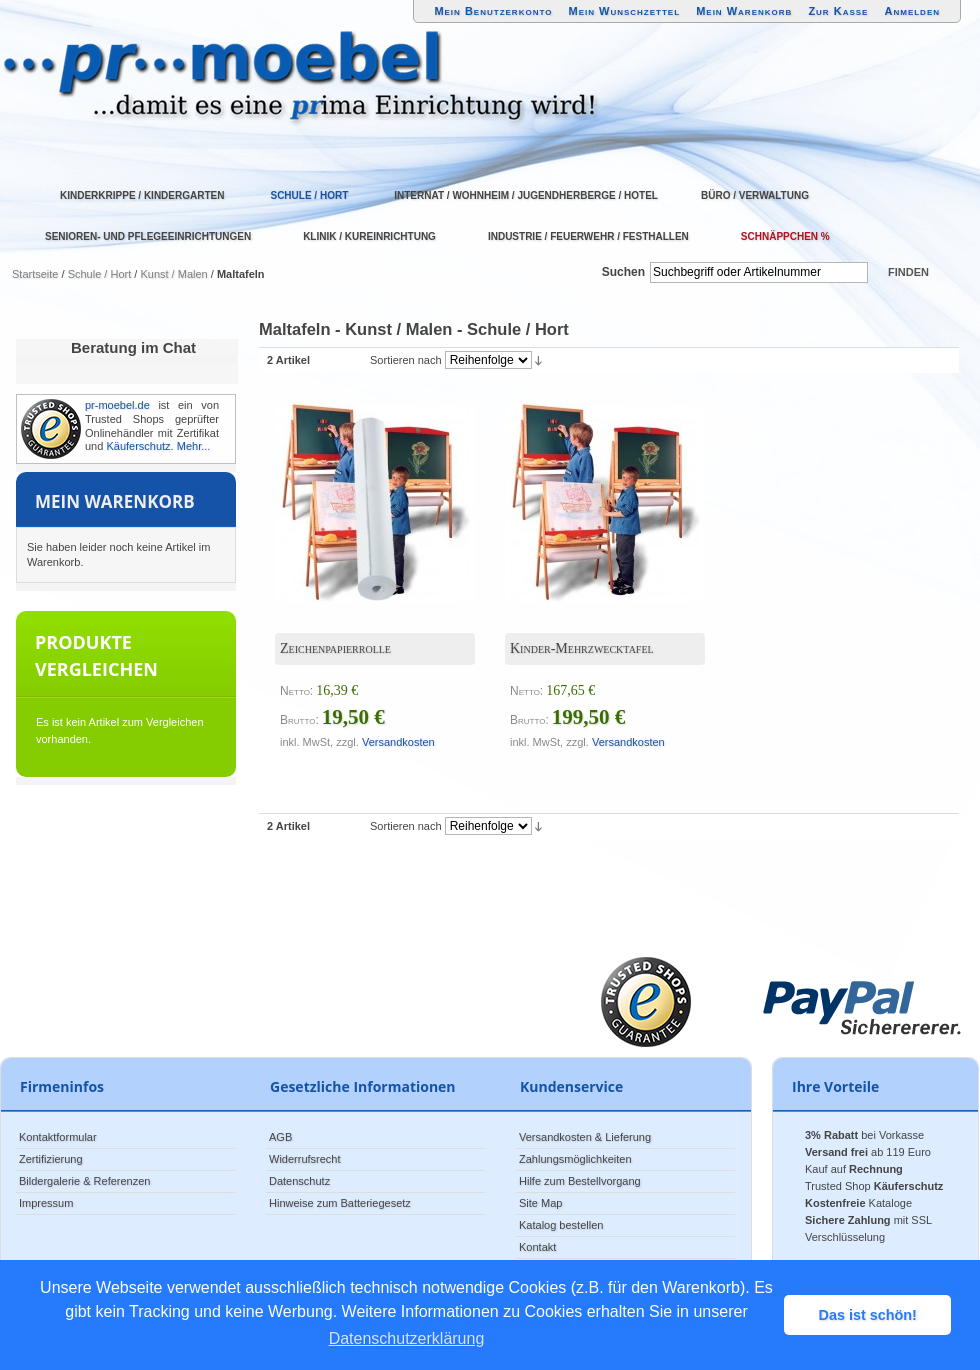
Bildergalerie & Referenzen (84, 1181)
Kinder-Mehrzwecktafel (582, 648)
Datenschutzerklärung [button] (407, 1338)
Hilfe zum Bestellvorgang (580, 1181)
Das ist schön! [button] (868, 1315)
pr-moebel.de (117, 405)
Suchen (623, 272)
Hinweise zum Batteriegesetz (340, 1203)
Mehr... (194, 446)
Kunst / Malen (173, 274)
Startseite (35, 274)
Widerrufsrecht (305, 1159)
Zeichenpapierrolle (335, 648)
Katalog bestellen (561, 1225)
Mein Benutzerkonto (493, 11)
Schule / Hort (100, 274)
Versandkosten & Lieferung (585, 1137)
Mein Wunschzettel (624, 11)
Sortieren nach (406, 360)
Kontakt (537, 1247)
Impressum (46, 1203)
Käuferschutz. (139, 446)
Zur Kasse (838, 11)
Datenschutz (299, 1181)
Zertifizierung (51, 1159)
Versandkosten (398, 742)
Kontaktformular (58, 1137)
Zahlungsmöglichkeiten (575, 1159)
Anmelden (913, 11)
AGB (280, 1137)
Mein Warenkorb (744, 11)
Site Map (540, 1203)
